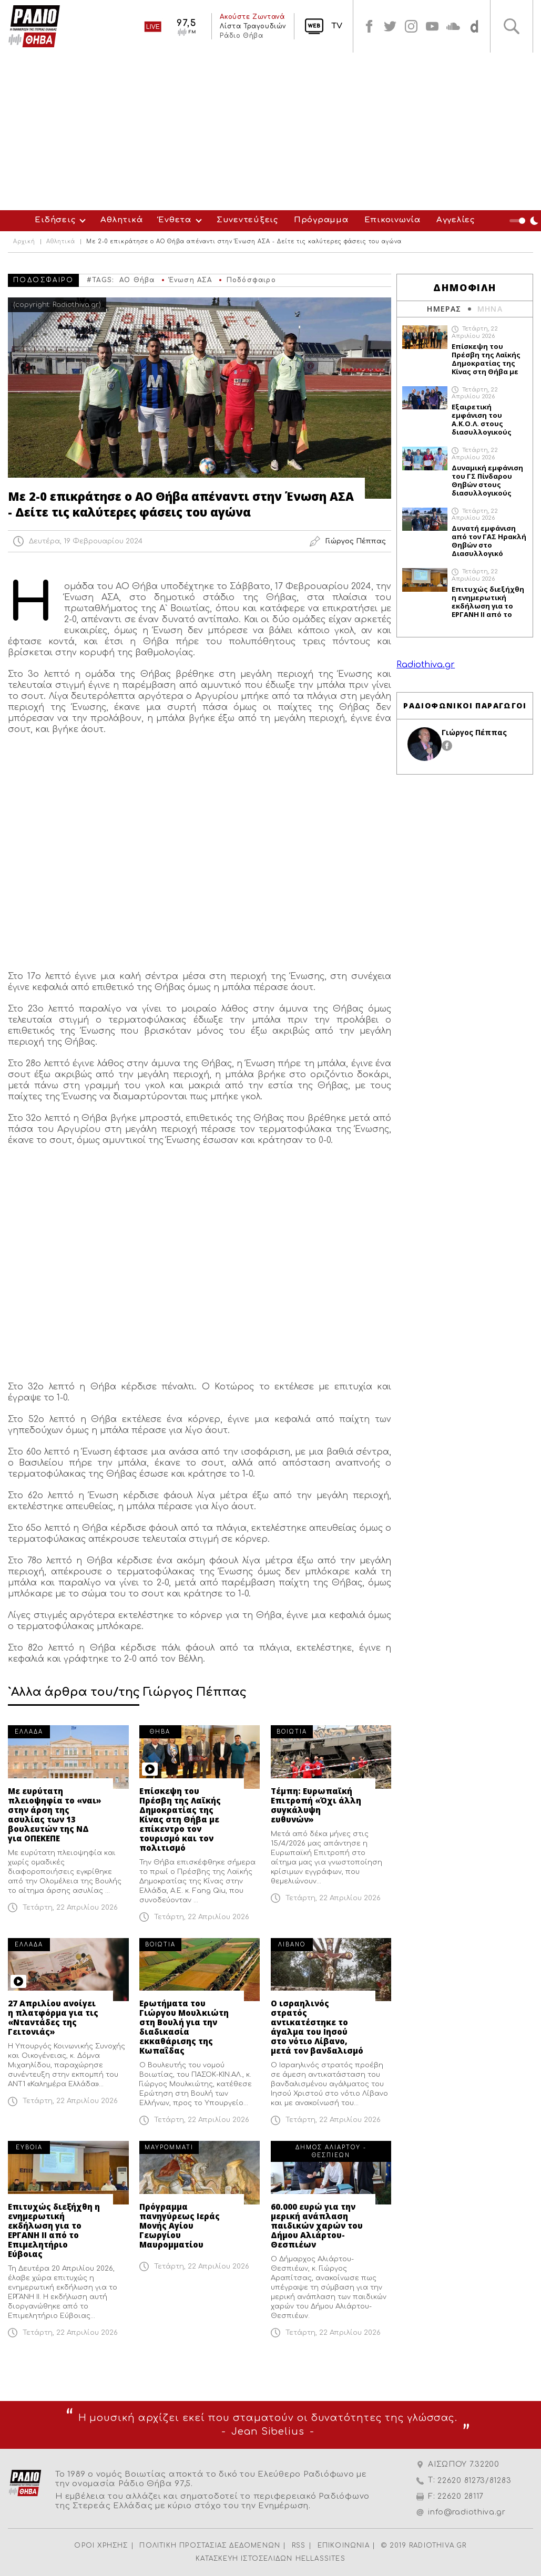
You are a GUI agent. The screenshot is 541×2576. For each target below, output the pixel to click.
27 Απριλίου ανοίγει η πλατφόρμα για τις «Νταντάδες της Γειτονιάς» (53, 2017)
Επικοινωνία (392, 219)
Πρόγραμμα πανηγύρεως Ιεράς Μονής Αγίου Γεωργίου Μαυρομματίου (179, 2225)
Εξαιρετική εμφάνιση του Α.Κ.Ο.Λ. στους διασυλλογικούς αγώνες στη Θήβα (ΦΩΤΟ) (483, 419)
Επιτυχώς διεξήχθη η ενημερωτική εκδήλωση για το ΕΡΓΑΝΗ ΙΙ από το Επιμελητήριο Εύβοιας (54, 2230)
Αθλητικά (121, 219)
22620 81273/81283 (474, 2481)
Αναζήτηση (511, 26)
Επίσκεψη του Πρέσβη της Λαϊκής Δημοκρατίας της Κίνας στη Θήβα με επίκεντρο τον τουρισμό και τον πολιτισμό (180, 1819)
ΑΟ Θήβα (137, 280)
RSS (299, 2545)
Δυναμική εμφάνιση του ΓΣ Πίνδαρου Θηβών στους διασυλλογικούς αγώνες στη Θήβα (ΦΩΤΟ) (487, 480)
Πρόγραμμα (321, 219)
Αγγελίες (455, 219)
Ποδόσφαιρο (251, 280)
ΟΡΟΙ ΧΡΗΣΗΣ (101, 2545)
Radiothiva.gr (425, 664)
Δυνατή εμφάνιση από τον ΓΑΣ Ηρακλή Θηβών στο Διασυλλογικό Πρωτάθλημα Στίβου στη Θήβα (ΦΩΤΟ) (489, 541)
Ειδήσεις (55, 219)
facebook (369, 26)
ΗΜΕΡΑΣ (444, 309)
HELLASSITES (320, 2558)
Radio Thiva (34, 26)
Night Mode (525, 220)
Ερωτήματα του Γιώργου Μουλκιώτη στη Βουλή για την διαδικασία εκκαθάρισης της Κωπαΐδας (184, 2027)
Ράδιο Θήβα (241, 35)
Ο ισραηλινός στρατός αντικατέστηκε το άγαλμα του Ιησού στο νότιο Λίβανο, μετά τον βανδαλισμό (317, 2027)
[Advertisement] (270, 131)
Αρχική (24, 241)
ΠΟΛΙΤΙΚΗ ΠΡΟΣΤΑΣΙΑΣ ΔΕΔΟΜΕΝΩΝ (209, 2545)
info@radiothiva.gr (467, 2512)
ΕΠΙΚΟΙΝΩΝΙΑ (344, 2545)
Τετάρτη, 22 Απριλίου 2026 (70, 1907)
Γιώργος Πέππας (474, 732)
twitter (390, 26)
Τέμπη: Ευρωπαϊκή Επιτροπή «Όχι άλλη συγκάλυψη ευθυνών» (316, 1805)
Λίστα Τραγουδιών (253, 26)
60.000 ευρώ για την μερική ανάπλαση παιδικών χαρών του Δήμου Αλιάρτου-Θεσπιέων (317, 2225)
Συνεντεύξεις (247, 219)
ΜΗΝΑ (490, 309)
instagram (411, 26)
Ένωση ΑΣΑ (190, 280)
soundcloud (453, 26)
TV (336, 26)
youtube (432, 26)
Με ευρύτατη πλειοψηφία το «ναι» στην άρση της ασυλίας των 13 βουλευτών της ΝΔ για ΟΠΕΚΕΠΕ (54, 1814)
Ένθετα (174, 219)
